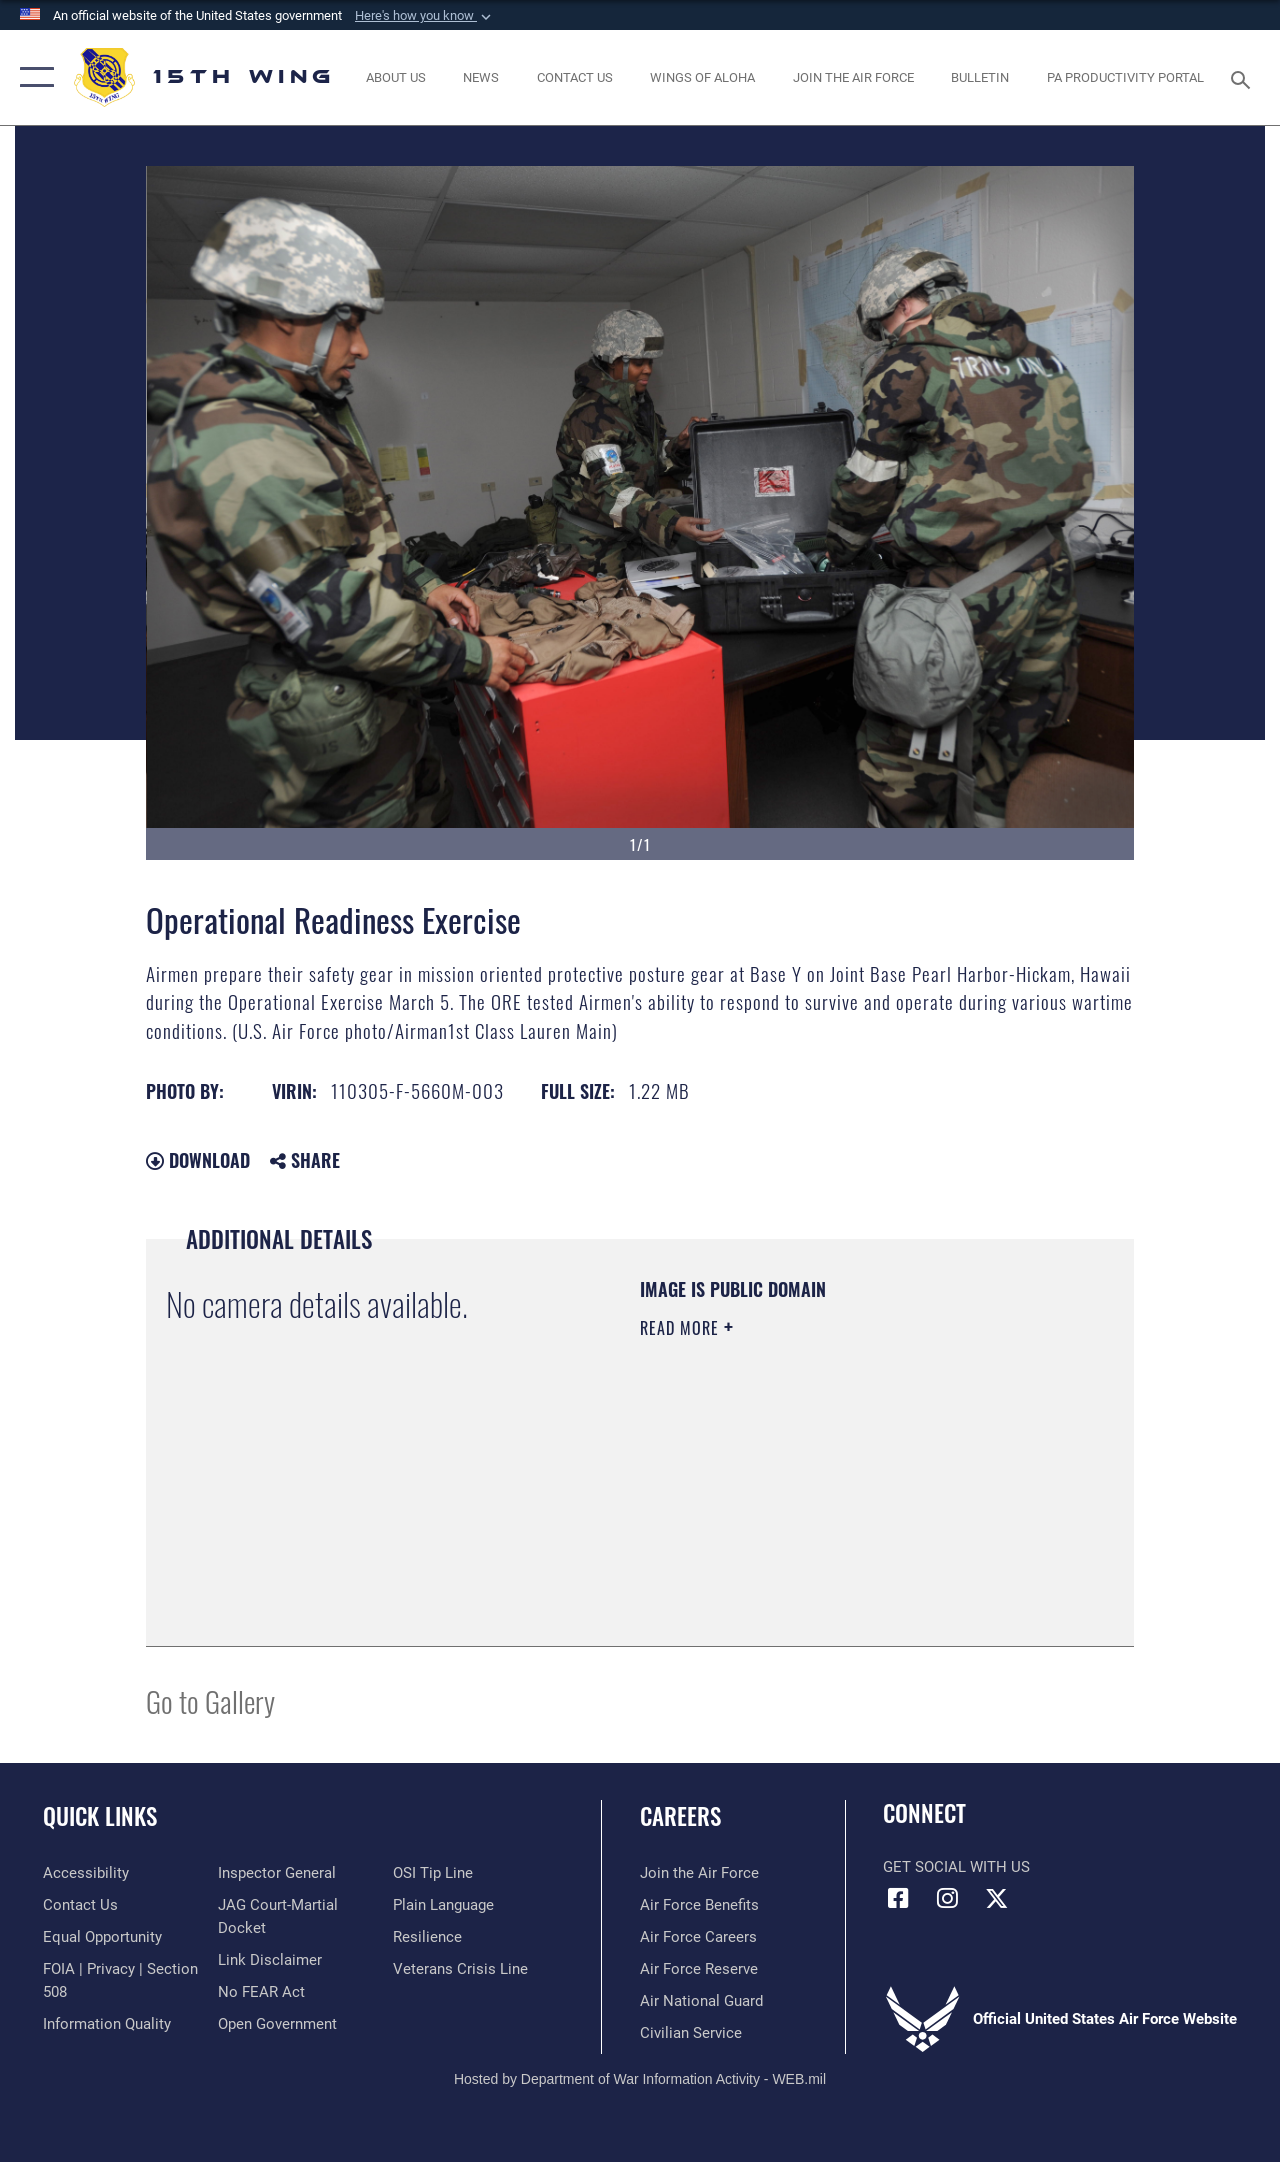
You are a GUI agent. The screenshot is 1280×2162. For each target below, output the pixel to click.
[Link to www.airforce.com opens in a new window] (699, 1873)
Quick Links (100, 1816)
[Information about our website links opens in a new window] (270, 1960)
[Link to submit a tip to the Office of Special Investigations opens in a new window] (433, 1873)
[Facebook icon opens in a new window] (898, 1898)
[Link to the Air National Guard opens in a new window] (701, 2001)
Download (198, 1160)
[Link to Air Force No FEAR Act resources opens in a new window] (261, 1992)
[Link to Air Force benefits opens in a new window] (699, 1905)
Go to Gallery (210, 1700)
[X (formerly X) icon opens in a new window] (996, 1898)
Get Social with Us (956, 1867)
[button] (425, 16)
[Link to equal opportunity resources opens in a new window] (102, 1937)
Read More (682, 1328)
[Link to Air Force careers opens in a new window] (698, 1937)
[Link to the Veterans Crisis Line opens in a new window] (460, 1969)
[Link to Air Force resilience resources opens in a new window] (427, 1937)
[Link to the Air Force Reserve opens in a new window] (699, 1969)
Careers (680, 1816)
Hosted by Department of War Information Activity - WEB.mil (640, 2079)
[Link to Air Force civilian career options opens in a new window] (691, 2033)
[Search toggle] (1244, 77)
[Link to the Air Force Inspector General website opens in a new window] (277, 1873)
